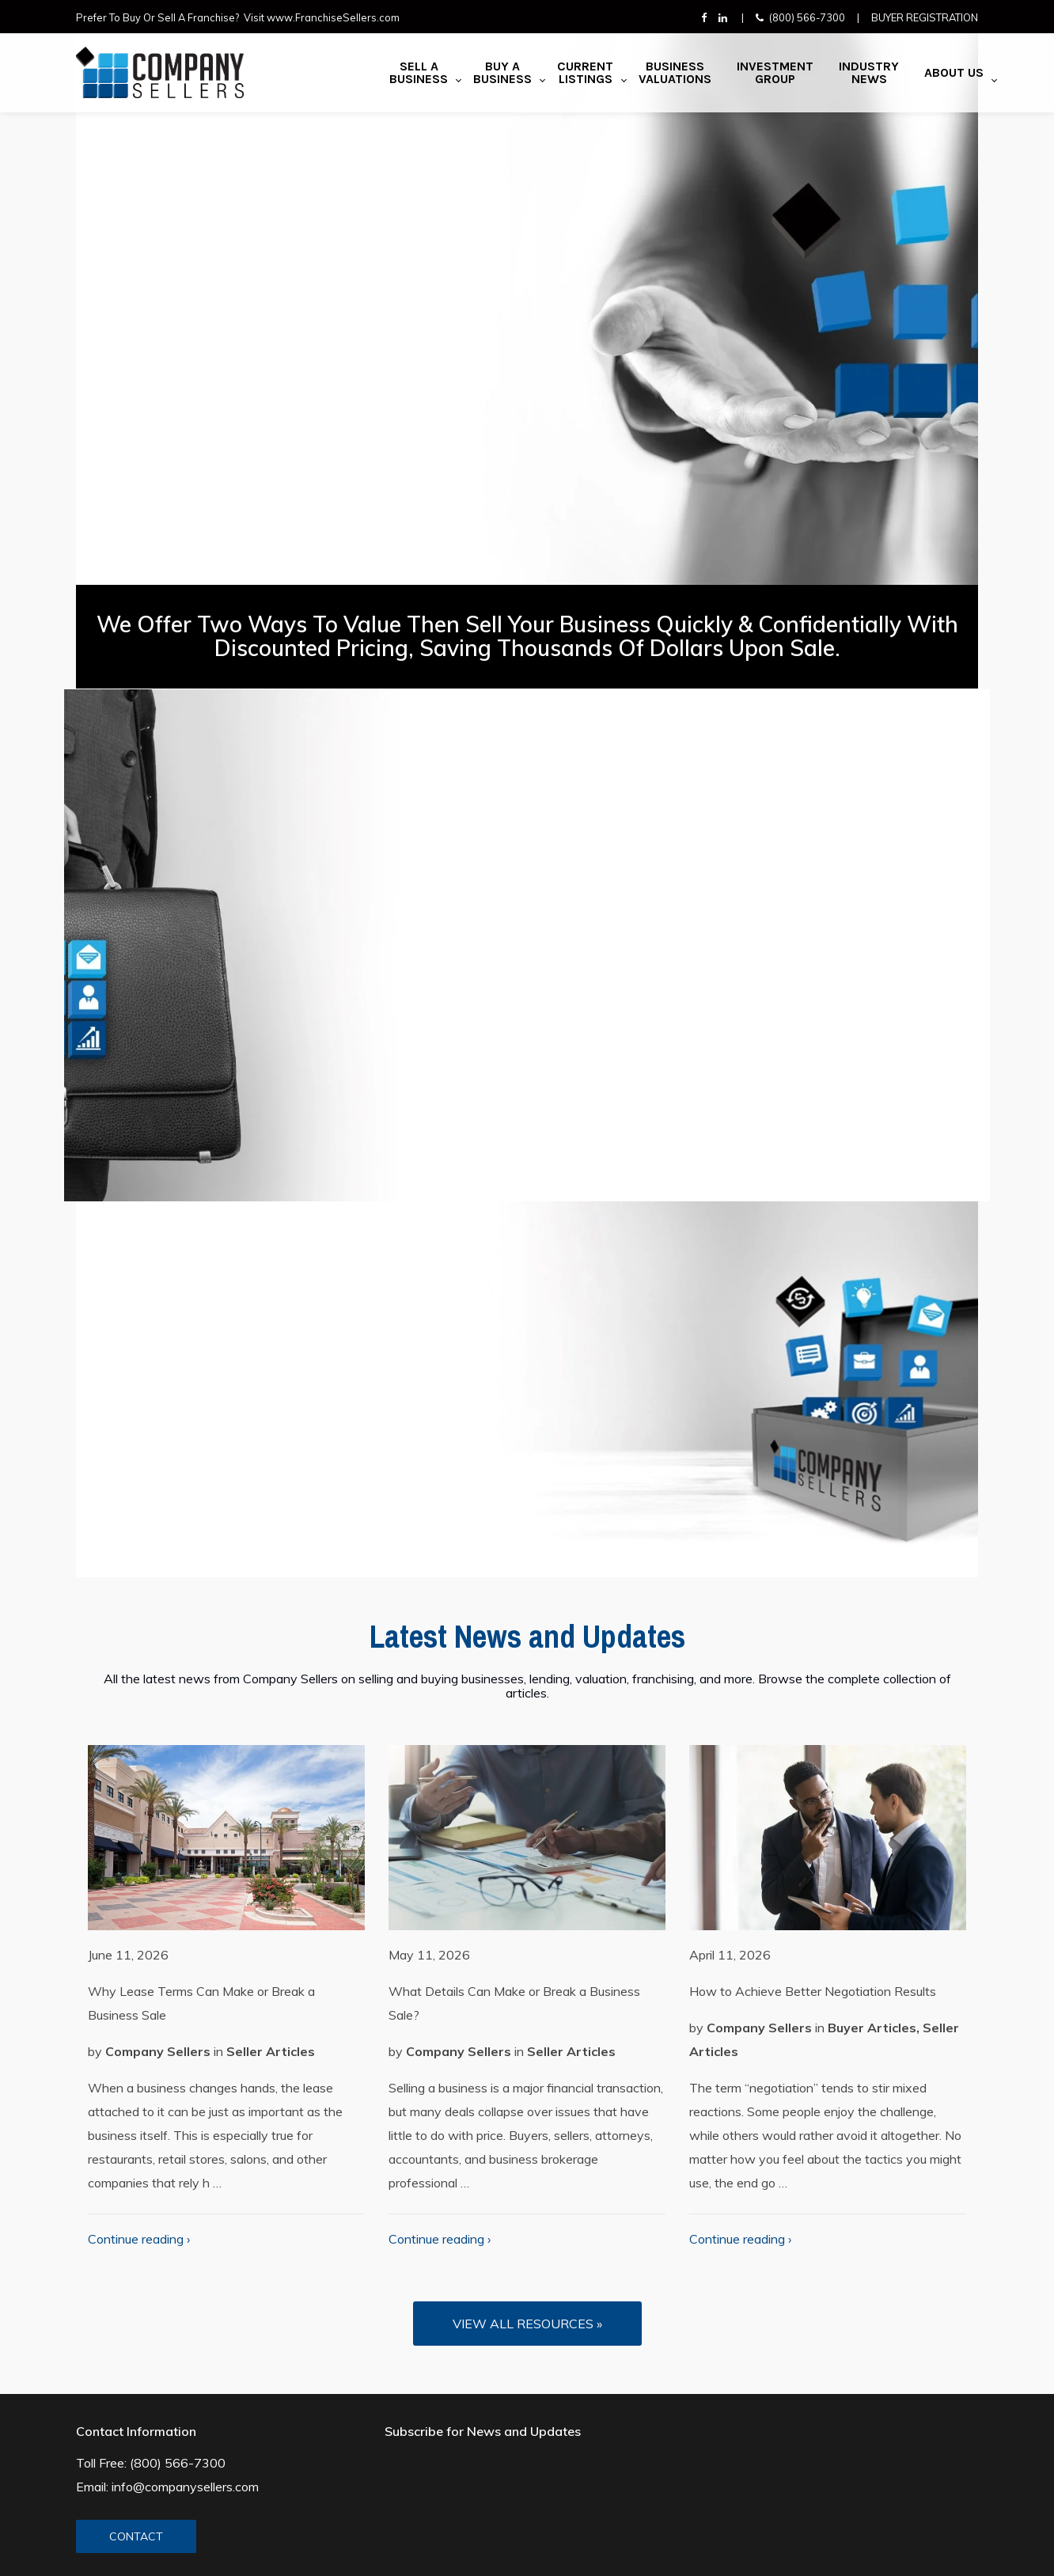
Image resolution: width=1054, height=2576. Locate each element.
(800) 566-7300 (807, 17)
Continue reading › (139, 2239)
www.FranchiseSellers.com (333, 17)
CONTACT (136, 2536)
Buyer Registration (924, 17)
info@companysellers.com (185, 2486)
